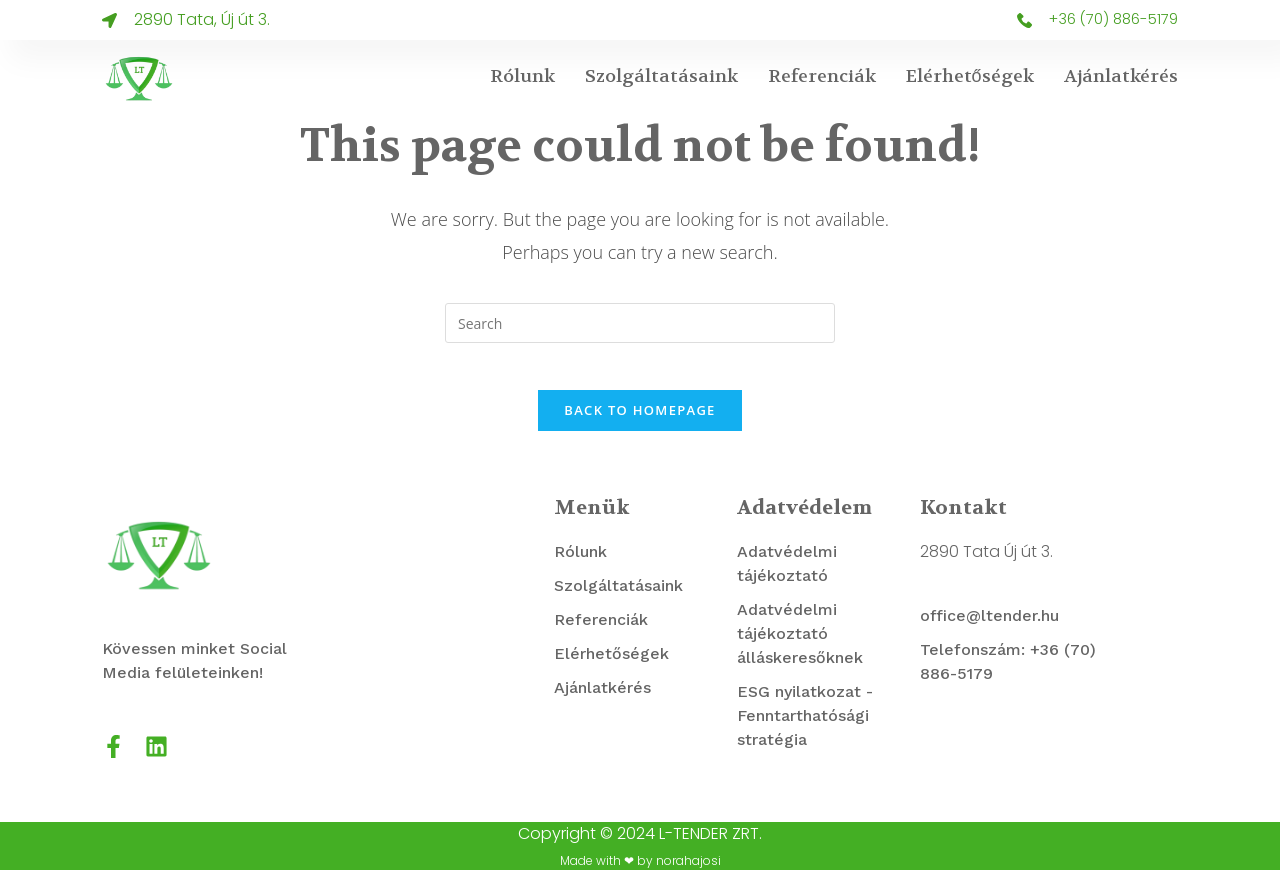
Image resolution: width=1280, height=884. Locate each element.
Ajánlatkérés (1121, 76)
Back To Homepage (639, 424)
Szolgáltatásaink (661, 76)
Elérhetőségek (970, 76)
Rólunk (522, 76)
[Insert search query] (640, 323)
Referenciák (822, 76)
